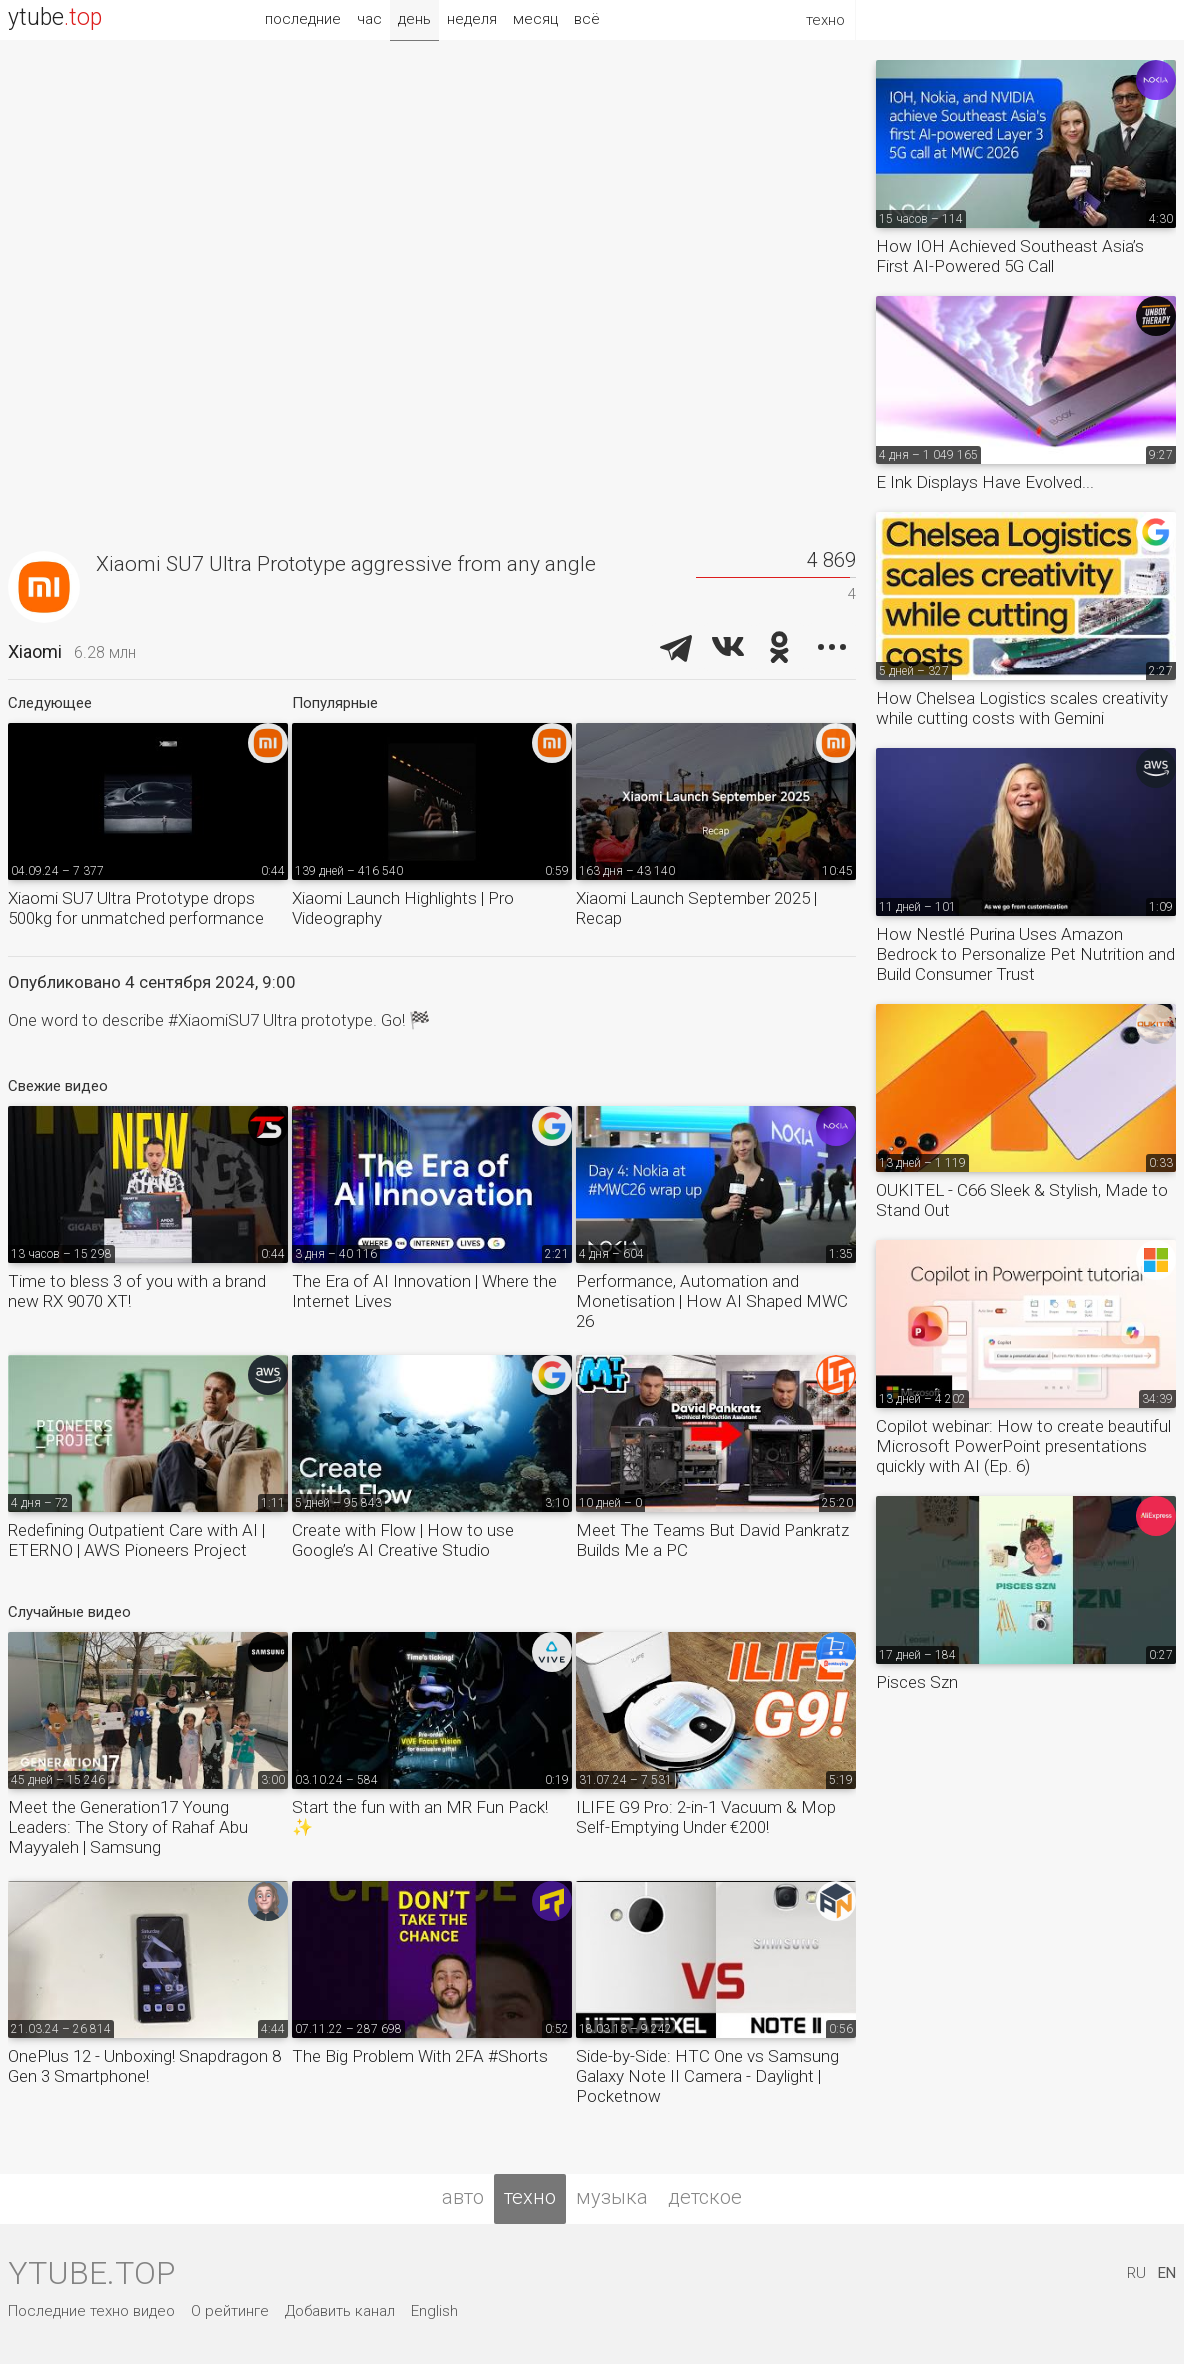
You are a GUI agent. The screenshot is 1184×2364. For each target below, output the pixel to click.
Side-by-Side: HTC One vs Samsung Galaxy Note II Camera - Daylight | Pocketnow (707, 2076)
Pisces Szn (917, 1682)
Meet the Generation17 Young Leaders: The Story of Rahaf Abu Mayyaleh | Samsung (128, 1827)
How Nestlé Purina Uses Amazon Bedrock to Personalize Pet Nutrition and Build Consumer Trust (1025, 954)
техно (530, 2197)
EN (1167, 2273)
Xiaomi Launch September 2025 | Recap (696, 908)
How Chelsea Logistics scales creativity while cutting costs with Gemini (1022, 708)
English (434, 2311)
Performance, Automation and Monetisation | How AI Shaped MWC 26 (712, 1301)
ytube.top (91, 2273)
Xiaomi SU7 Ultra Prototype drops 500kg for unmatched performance (136, 908)
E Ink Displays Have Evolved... (985, 482)
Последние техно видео (91, 2311)
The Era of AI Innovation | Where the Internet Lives (424, 1291)
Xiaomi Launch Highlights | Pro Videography (403, 908)
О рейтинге (230, 2311)
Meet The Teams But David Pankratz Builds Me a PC (712, 1540)
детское (705, 2197)
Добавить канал (340, 2311)
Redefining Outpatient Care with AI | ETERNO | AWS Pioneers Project (136, 1540)
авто (463, 2197)
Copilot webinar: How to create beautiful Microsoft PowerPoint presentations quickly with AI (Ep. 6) (1023, 1446)
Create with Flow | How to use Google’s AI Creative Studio (403, 1540)
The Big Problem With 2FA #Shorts (420, 2056)
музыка (612, 2197)
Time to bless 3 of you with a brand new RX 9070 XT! (137, 1291)
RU (1136, 2273)
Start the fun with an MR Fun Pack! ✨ (420, 1817)
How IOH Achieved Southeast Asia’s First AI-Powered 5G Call (1010, 256)
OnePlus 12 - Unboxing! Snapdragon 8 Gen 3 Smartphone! (144, 2066)
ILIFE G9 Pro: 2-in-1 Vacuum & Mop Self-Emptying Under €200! (706, 1817)
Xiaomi (35, 651)
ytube (55, 17)
